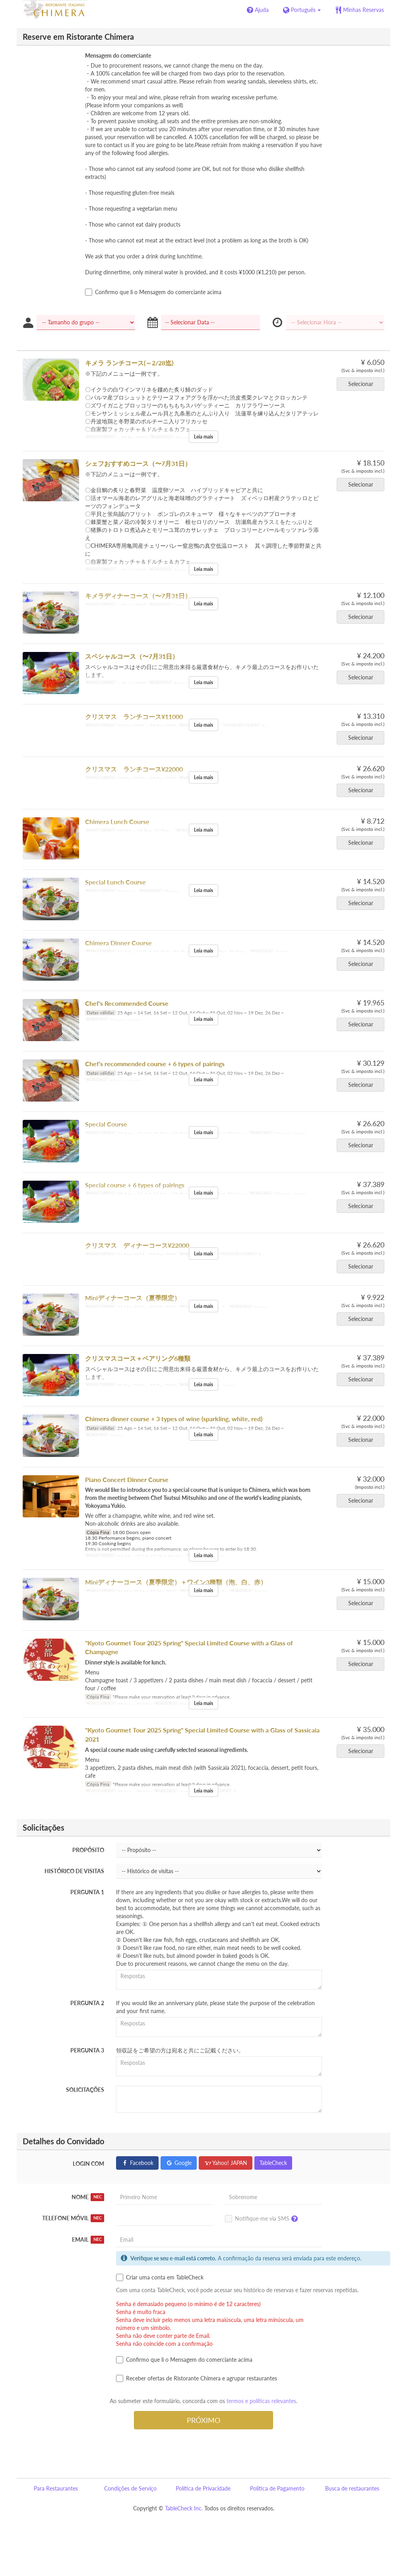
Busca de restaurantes (352, 2488)
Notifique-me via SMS (263, 2219)
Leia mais (203, 437)
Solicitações (85, 2089)
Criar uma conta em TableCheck (160, 2277)
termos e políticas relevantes (261, 2401)
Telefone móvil (73, 2218)
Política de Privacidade (203, 2488)
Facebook (137, 2162)
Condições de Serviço (130, 2488)
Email (88, 2240)
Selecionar (363, 383)
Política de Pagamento (277, 2488)
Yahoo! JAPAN (225, 2162)
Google (179, 2162)
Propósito (88, 1850)
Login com (88, 2163)
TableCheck (273, 2162)
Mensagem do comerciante (118, 55)
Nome (88, 2197)
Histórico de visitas (74, 1871)
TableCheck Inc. (184, 2508)
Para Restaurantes (56, 2488)
